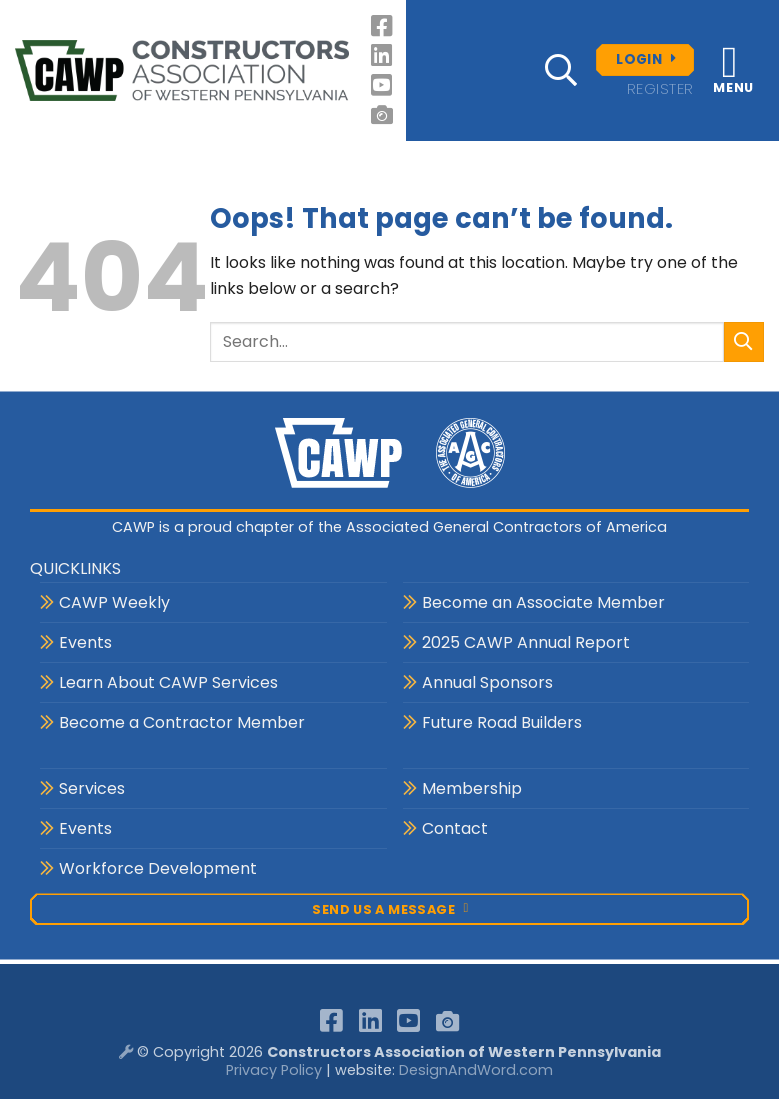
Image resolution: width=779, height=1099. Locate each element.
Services (92, 788)
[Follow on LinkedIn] (383, 55)
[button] (561, 70)
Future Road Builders (502, 722)
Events (85, 642)
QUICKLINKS (75, 568)
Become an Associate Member (543, 602)
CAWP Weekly (114, 602)
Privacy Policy (274, 1070)
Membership (472, 788)
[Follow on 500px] (383, 114)
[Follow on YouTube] (383, 85)
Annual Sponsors (487, 682)
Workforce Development (158, 868)
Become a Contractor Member (182, 722)
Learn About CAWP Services (168, 682)
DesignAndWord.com (476, 1070)
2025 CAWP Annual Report (526, 642)
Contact (455, 828)
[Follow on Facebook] (383, 26)
